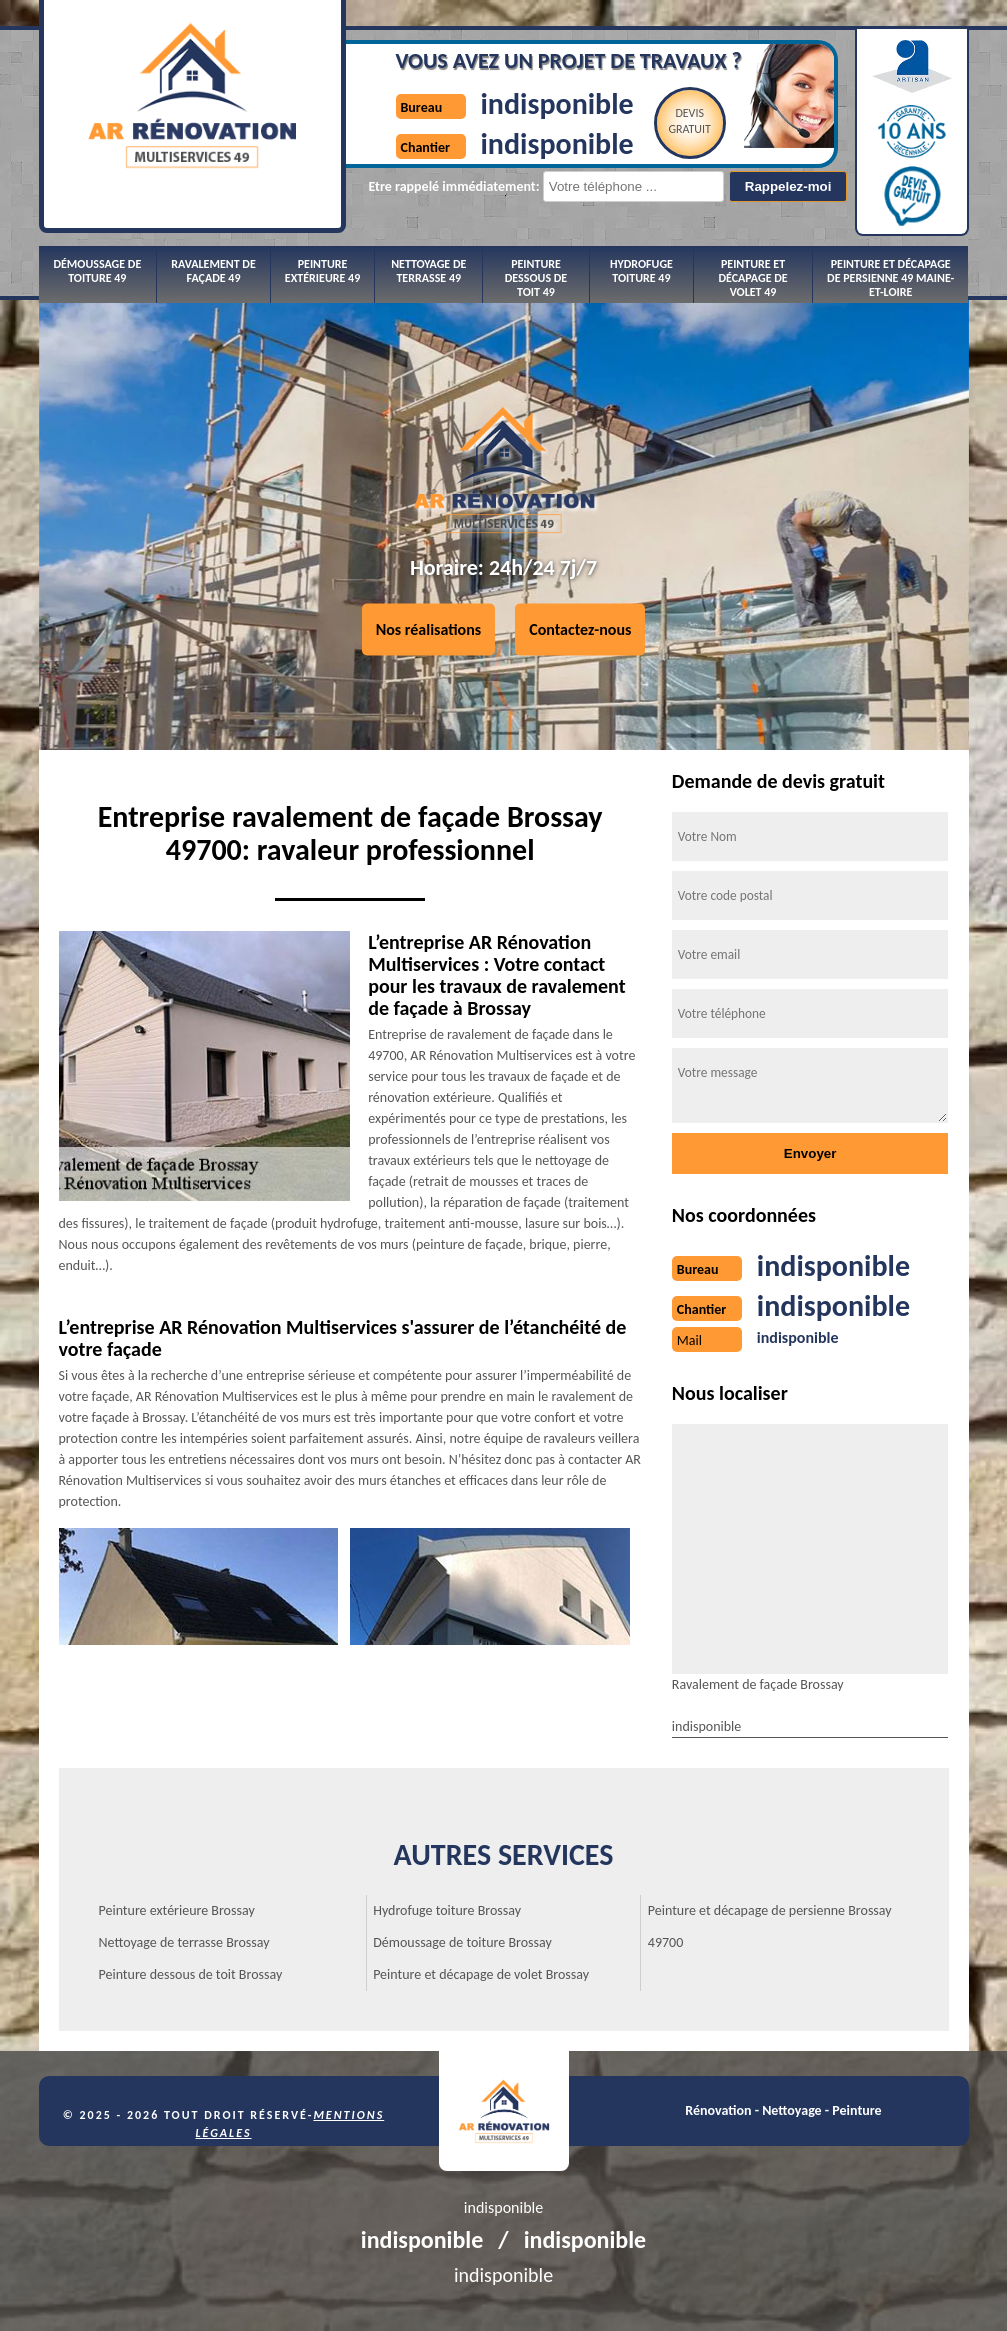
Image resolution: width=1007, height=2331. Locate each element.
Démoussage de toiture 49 (97, 271)
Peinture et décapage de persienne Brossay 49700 (770, 1926)
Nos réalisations (429, 629)
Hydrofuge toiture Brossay (447, 1910)
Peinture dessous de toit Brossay (191, 1974)
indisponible (557, 103)
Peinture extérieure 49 (322, 271)
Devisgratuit (689, 121)
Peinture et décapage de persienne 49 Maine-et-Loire (890, 278)
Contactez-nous (580, 629)
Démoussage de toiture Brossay (462, 1942)
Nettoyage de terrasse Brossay (184, 1942)
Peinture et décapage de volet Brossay (481, 1974)
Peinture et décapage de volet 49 (752, 278)
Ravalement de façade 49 (213, 271)
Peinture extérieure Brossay (177, 1910)
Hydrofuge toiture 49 (641, 271)
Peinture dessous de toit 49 (536, 278)
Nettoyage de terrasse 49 (428, 271)
